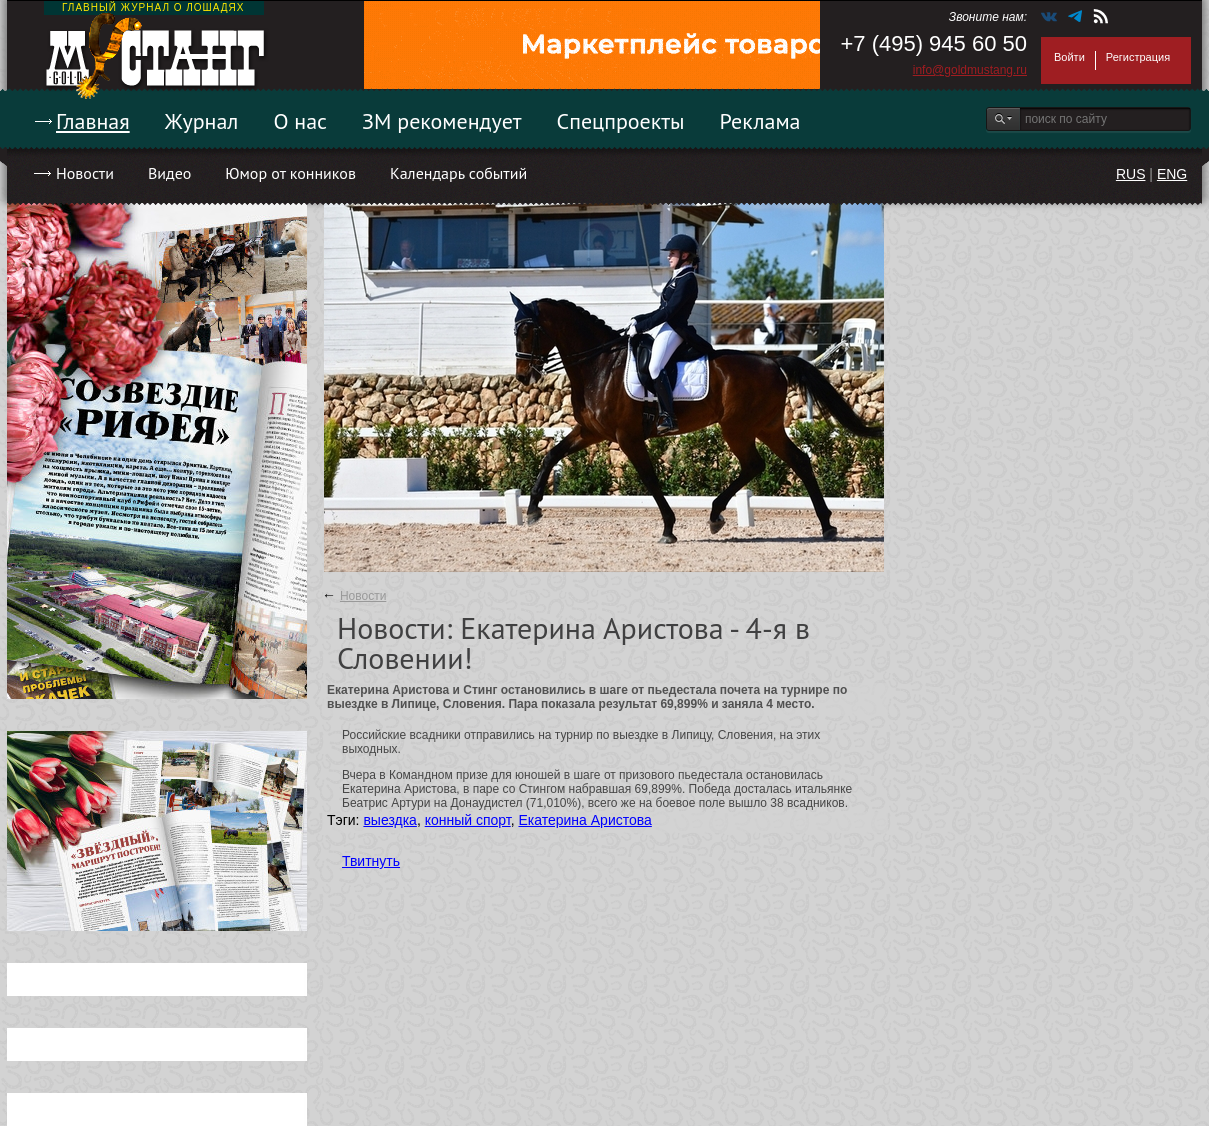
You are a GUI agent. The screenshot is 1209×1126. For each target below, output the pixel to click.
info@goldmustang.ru (970, 70)
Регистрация (1138, 57)
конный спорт (468, 820)
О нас (300, 121)
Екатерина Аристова (584, 820)
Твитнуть (371, 861)
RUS (1131, 174)
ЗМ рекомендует (442, 121)
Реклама (760, 121)
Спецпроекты (621, 121)
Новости (85, 173)
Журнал (202, 121)
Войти (1069, 57)
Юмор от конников (290, 173)
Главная (93, 121)
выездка (389, 820)
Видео (169, 173)
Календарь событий (458, 173)
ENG (1172, 174)
